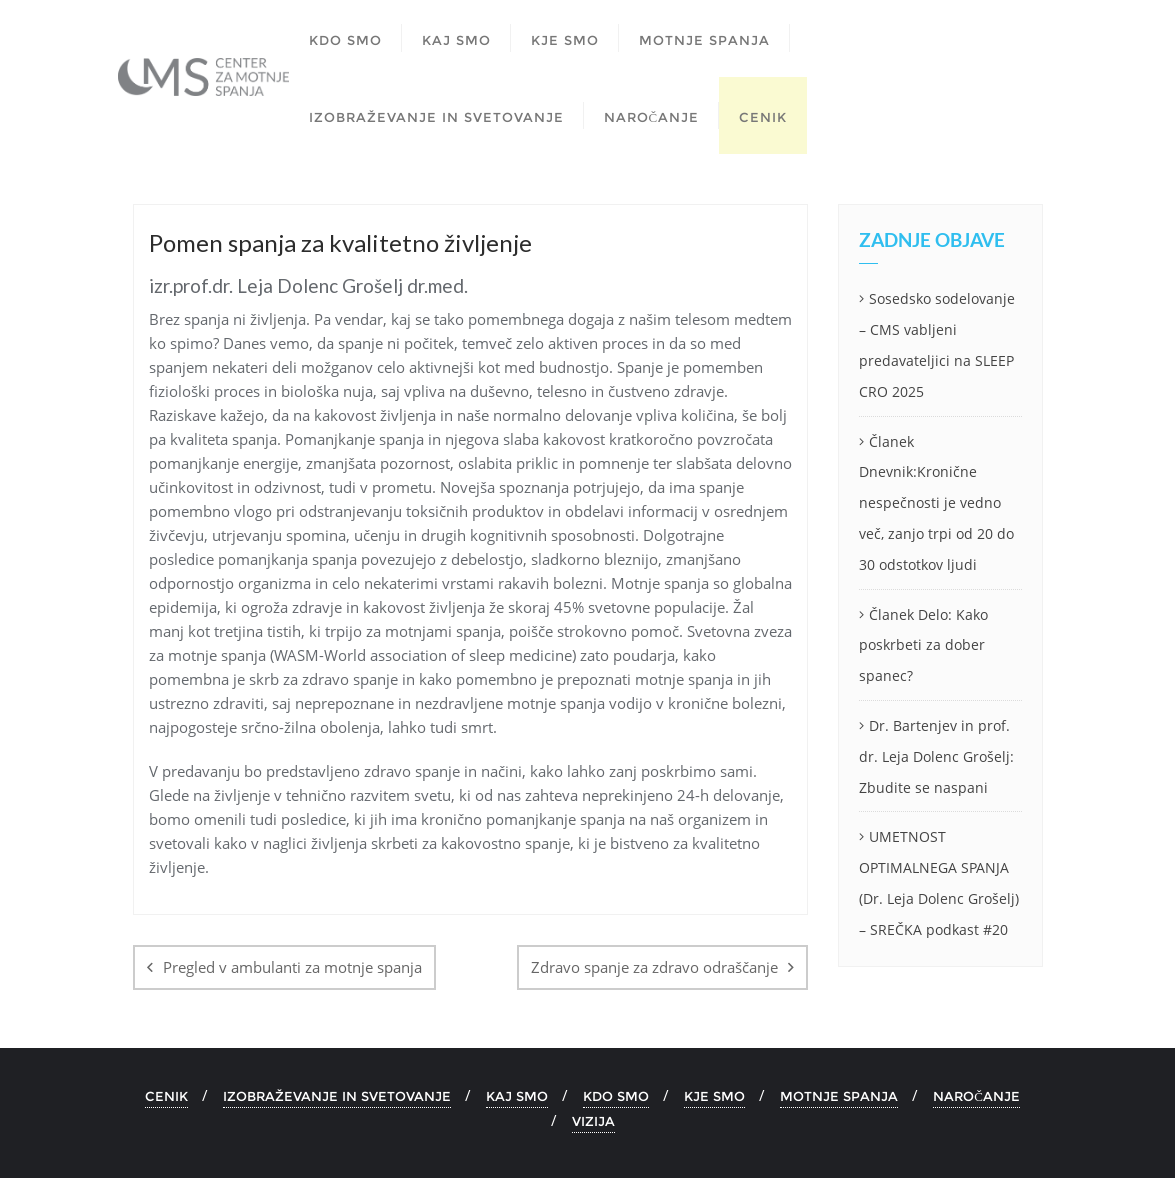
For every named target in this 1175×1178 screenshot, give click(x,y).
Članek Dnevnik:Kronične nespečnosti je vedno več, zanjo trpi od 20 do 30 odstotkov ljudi (936, 503)
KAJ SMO (517, 1096)
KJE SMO (714, 1096)
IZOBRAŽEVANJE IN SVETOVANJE (337, 1096)
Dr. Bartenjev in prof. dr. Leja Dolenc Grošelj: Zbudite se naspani (936, 756)
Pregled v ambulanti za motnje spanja (292, 967)
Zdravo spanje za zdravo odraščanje (654, 967)
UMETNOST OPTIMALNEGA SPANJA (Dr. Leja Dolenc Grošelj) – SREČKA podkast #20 (939, 882)
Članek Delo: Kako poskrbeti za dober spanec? (923, 645)
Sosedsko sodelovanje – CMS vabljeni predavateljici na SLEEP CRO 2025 (937, 344)
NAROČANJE (976, 1096)
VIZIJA (593, 1121)
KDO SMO (616, 1096)
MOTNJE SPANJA (839, 1096)
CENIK (166, 1096)
